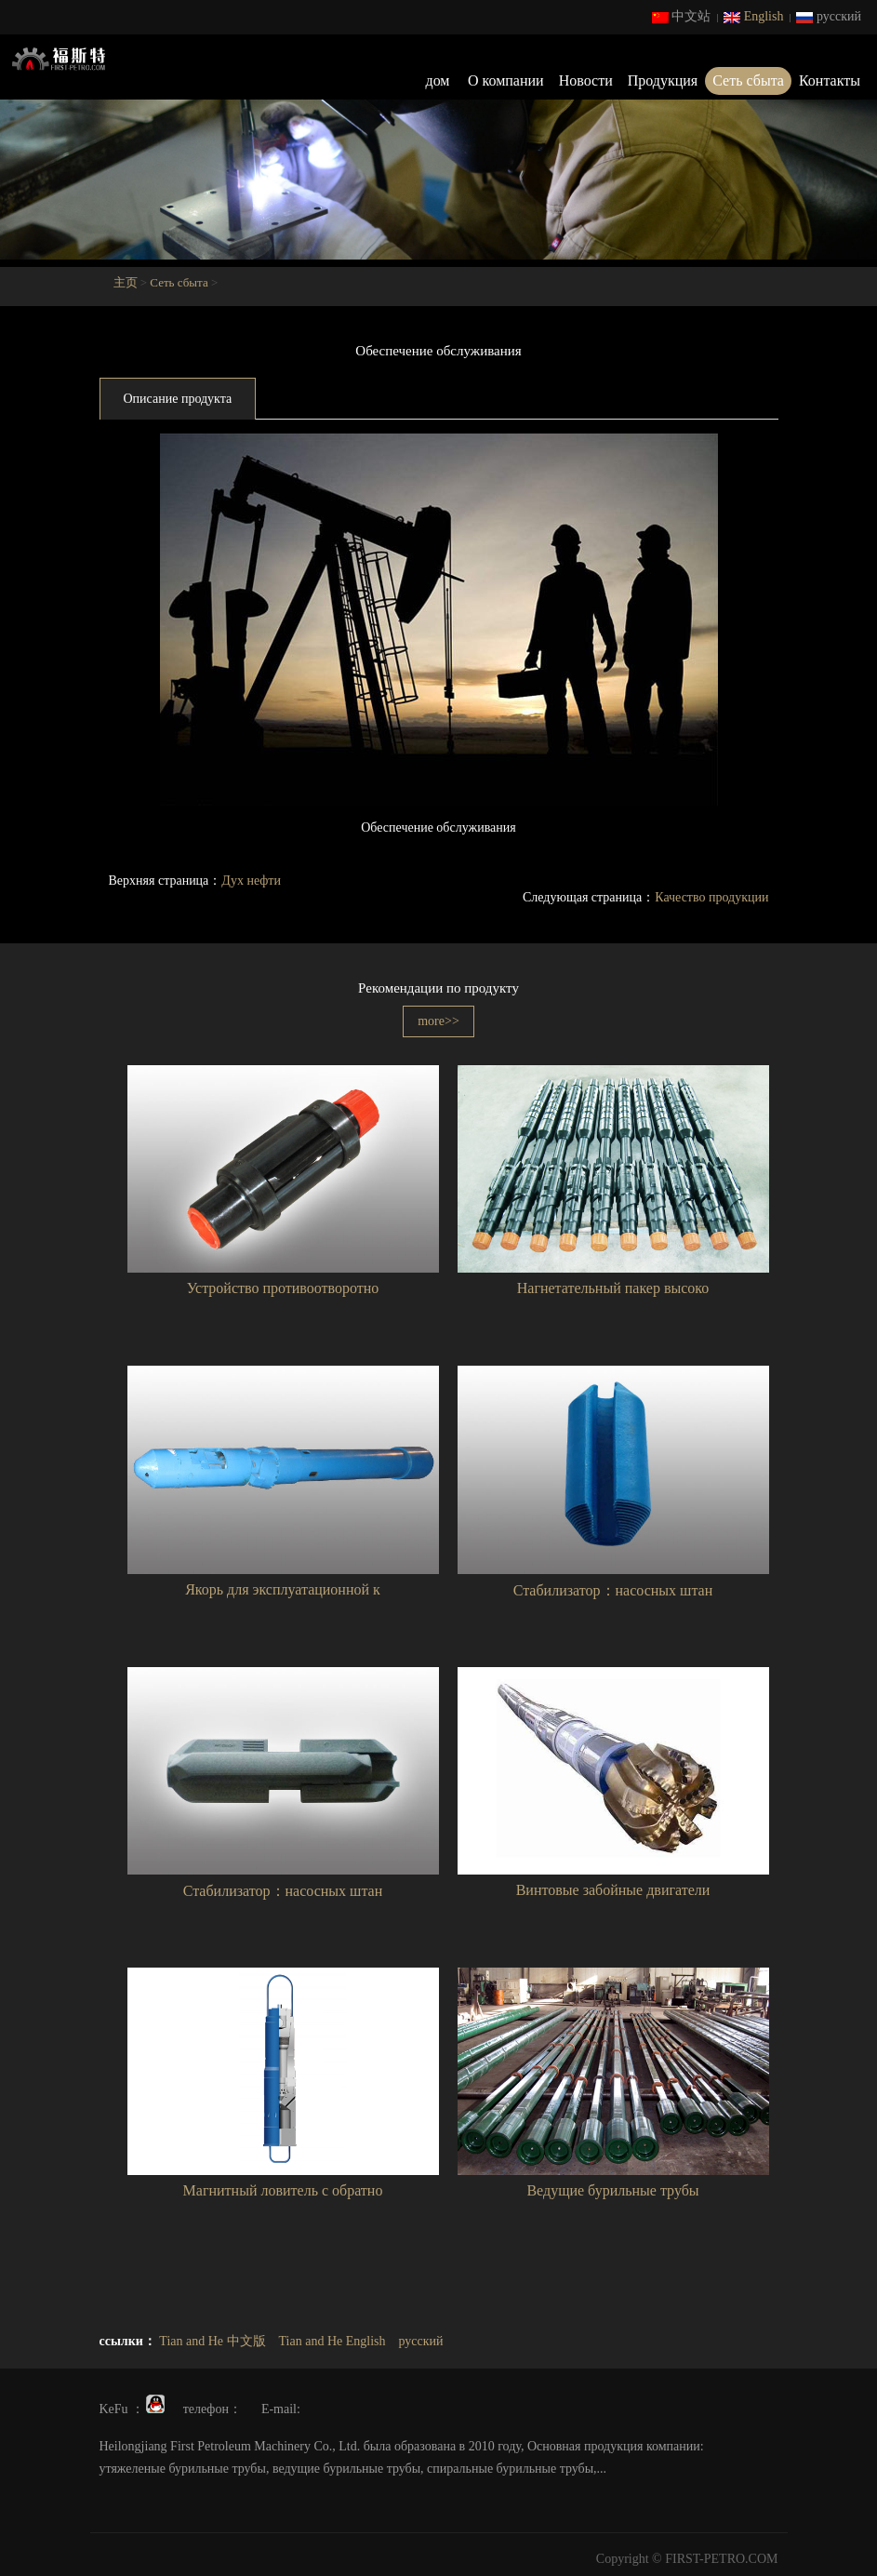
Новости (586, 80)
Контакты (829, 80)
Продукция (663, 80)
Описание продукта (178, 399)
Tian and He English (332, 2341)
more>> (438, 1021)
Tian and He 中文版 (212, 2341)
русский (828, 16)
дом (438, 80)
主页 (125, 282)
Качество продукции (711, 897)
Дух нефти (251, 881)
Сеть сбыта (748, 80)
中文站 (681, 16)
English (753, 16)
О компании (506, 80)
